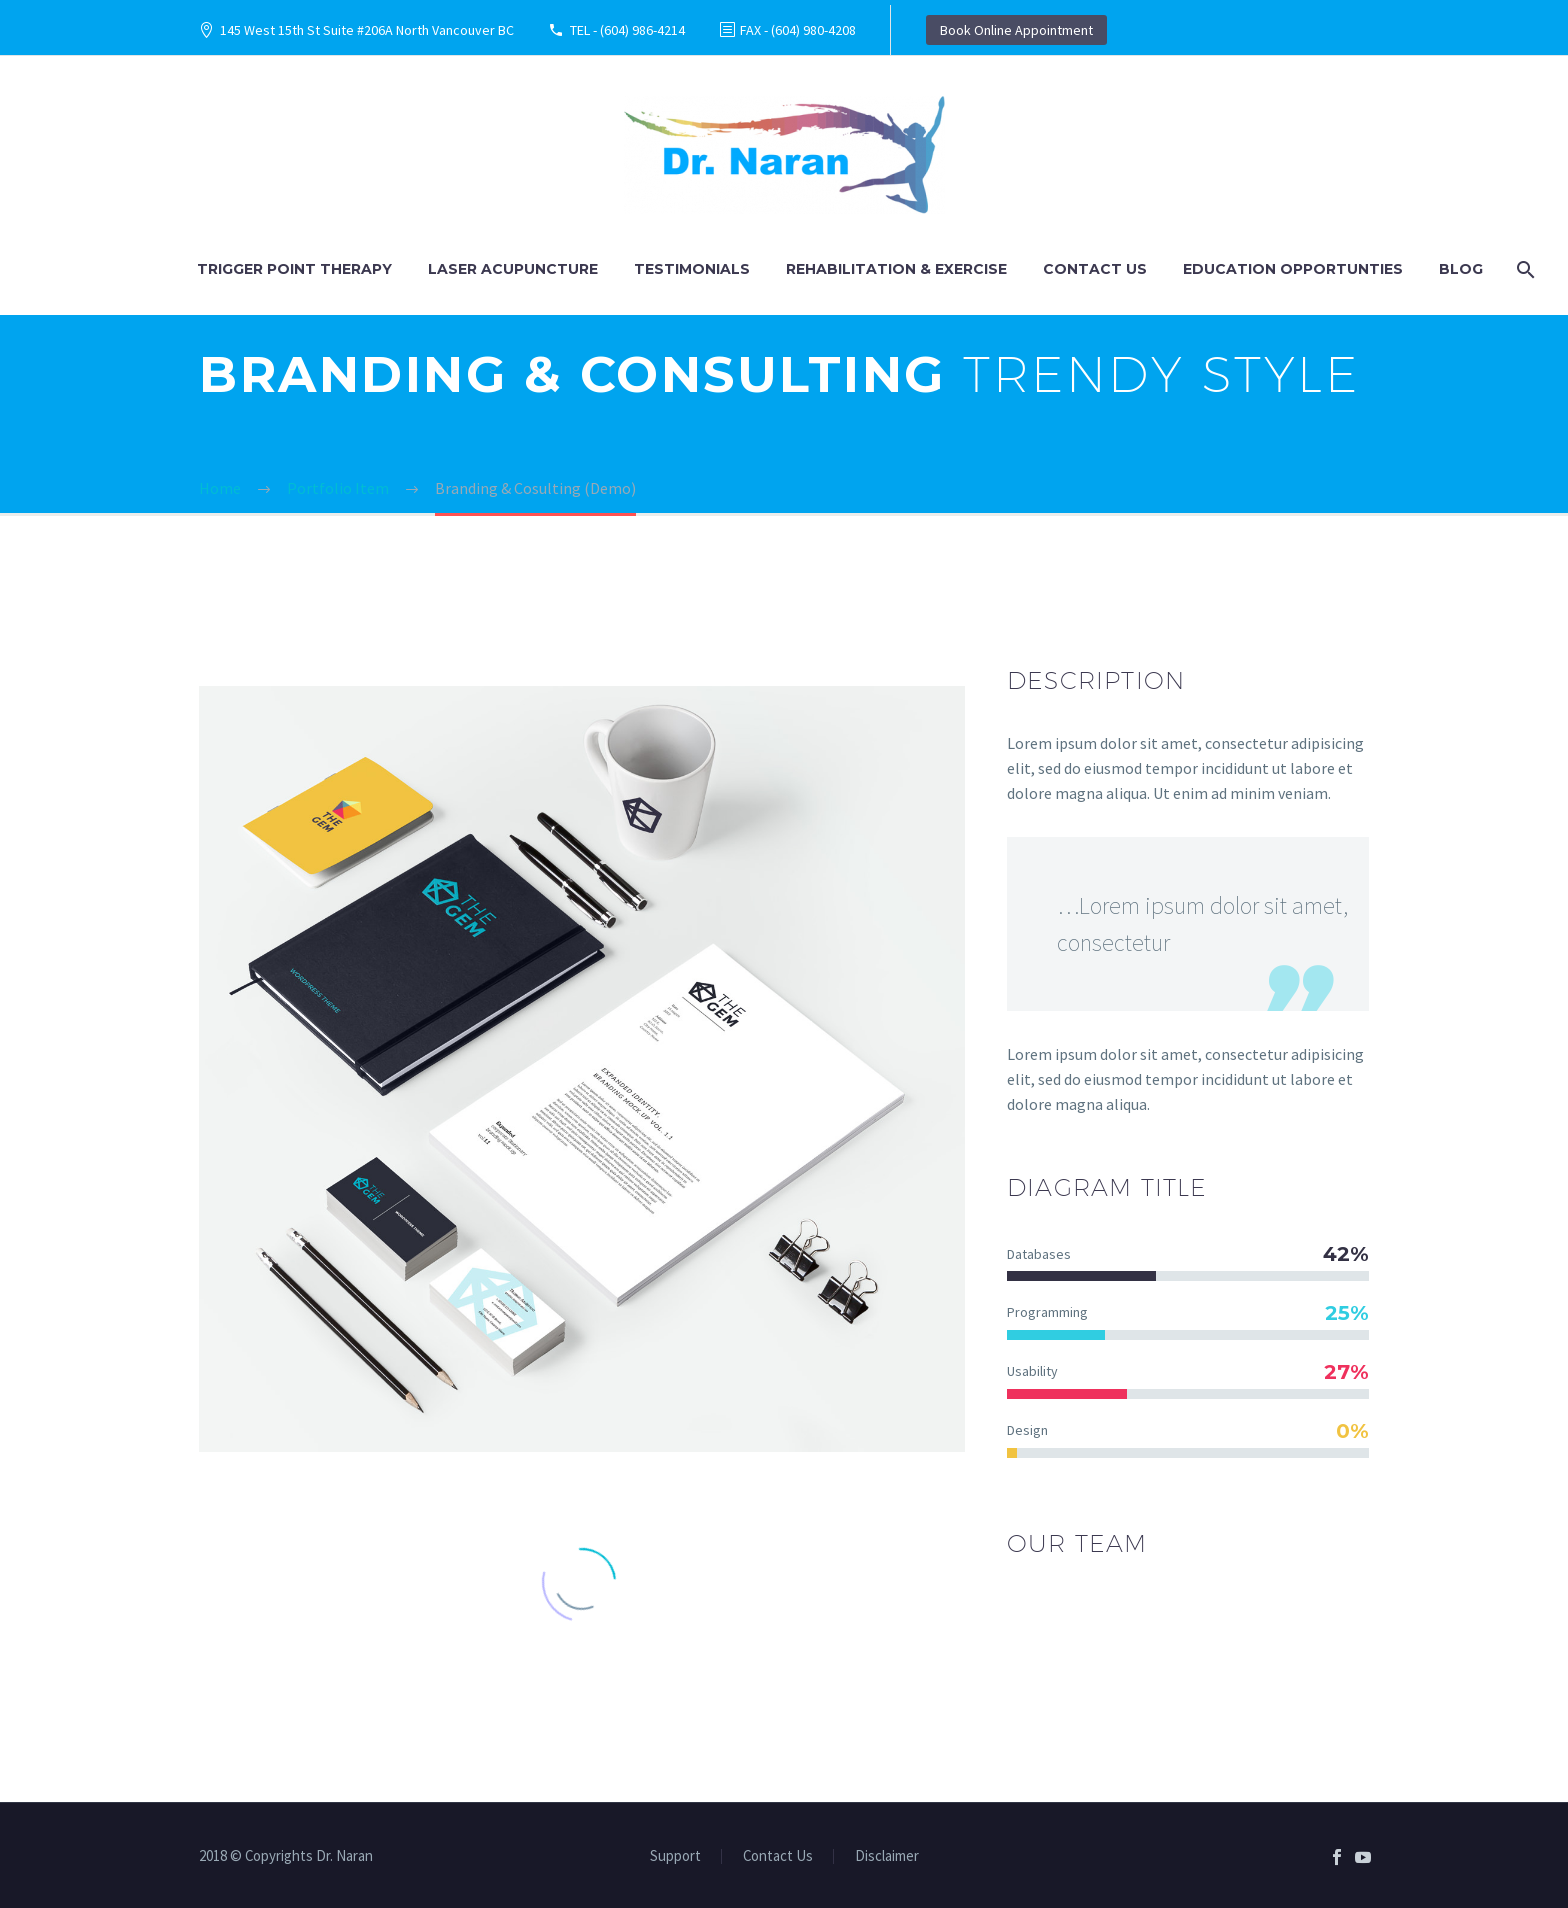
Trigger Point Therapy (294, 269)
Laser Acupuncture (513, 269)
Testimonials (692, 269)
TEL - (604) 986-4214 (627, 30)
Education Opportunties (1293, 269)
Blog (1461, 269)
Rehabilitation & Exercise (896, 269)
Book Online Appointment (1016, 30)
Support (675, 1856)
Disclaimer (887, 1856)
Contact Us (1095, 269)
